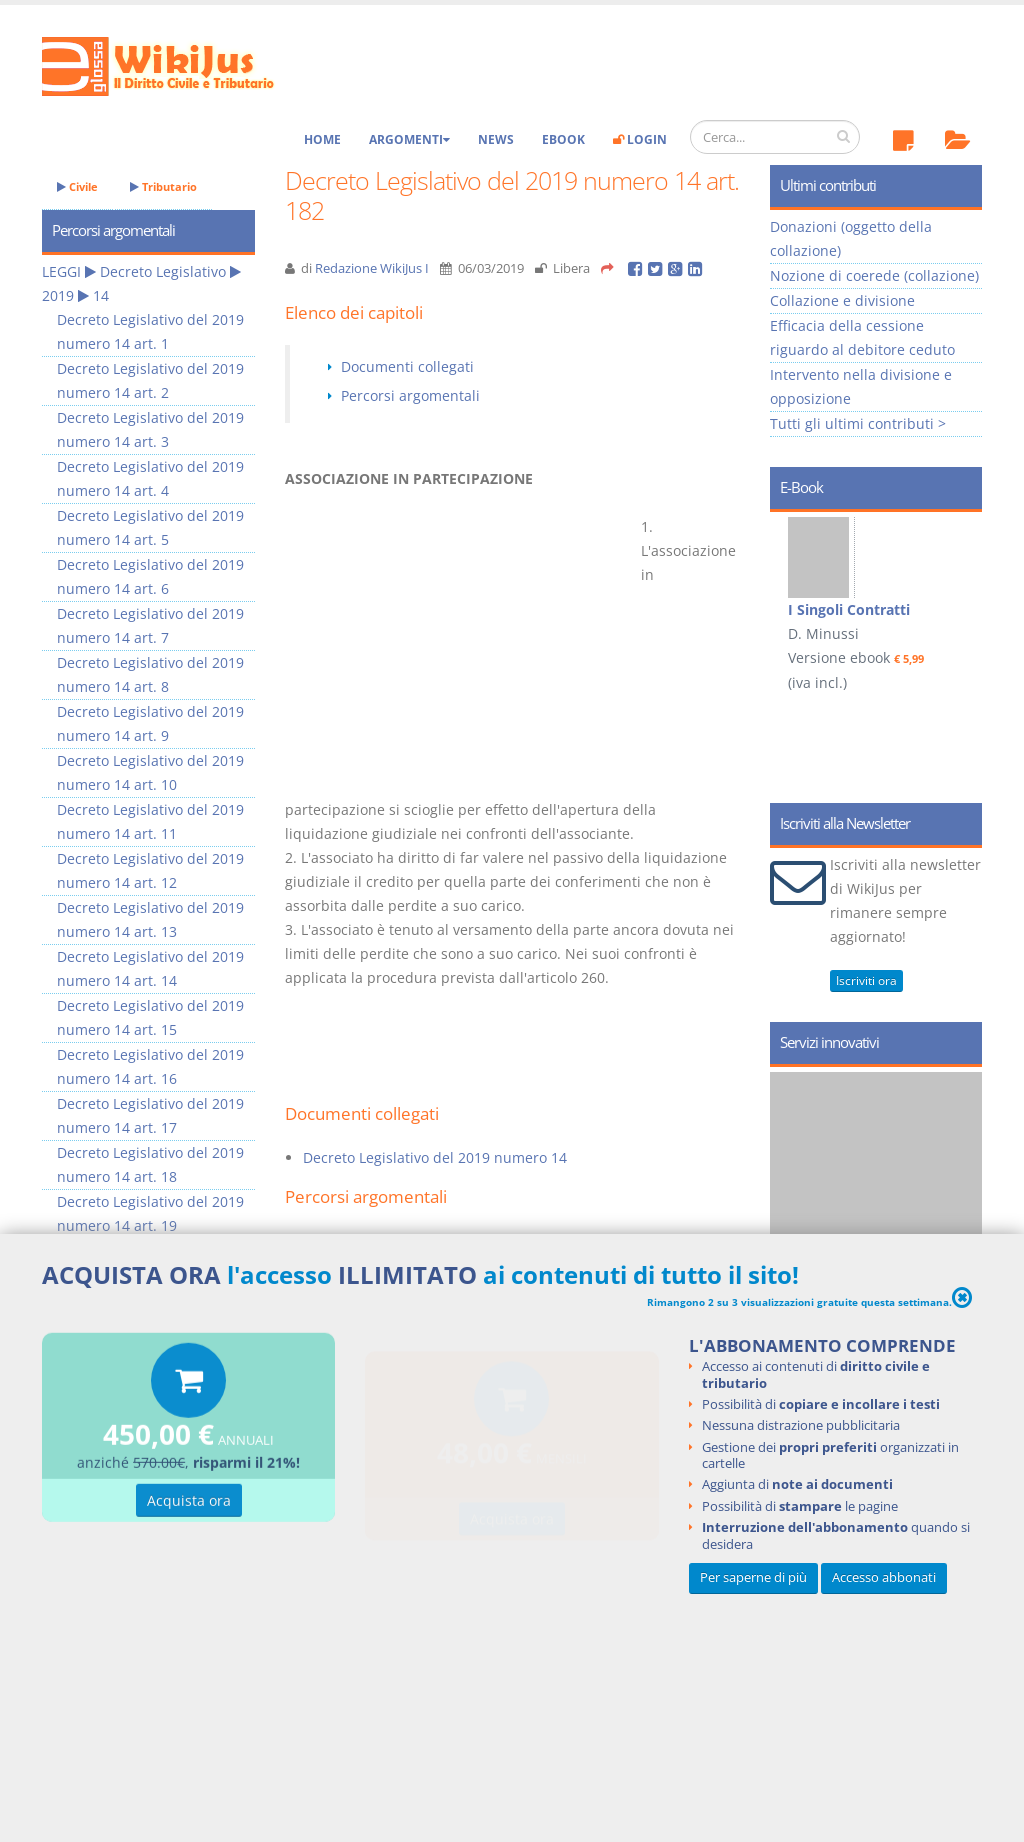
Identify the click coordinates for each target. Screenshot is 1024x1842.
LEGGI (61, 271)
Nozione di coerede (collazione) (874, 275)
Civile (77, 186)
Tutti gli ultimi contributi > (858, 423)
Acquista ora (189, 1503)
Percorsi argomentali (410, 395)
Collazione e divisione (842, 300)
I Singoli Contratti (849, 609)
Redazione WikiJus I (372, 268)
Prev (792, 608)
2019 (58, 295)
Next (959, 608)
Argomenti (409, 139)
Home (322, 139)
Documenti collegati (407, 366)
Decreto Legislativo (163, 271)
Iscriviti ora (866, 980)
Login (640, 139)
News (496, 139)
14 (101, 295)
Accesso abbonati (884, 1577)
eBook (563, 139)
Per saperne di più (753, 1577)
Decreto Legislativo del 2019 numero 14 (435, 1157)
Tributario (163, 186)
